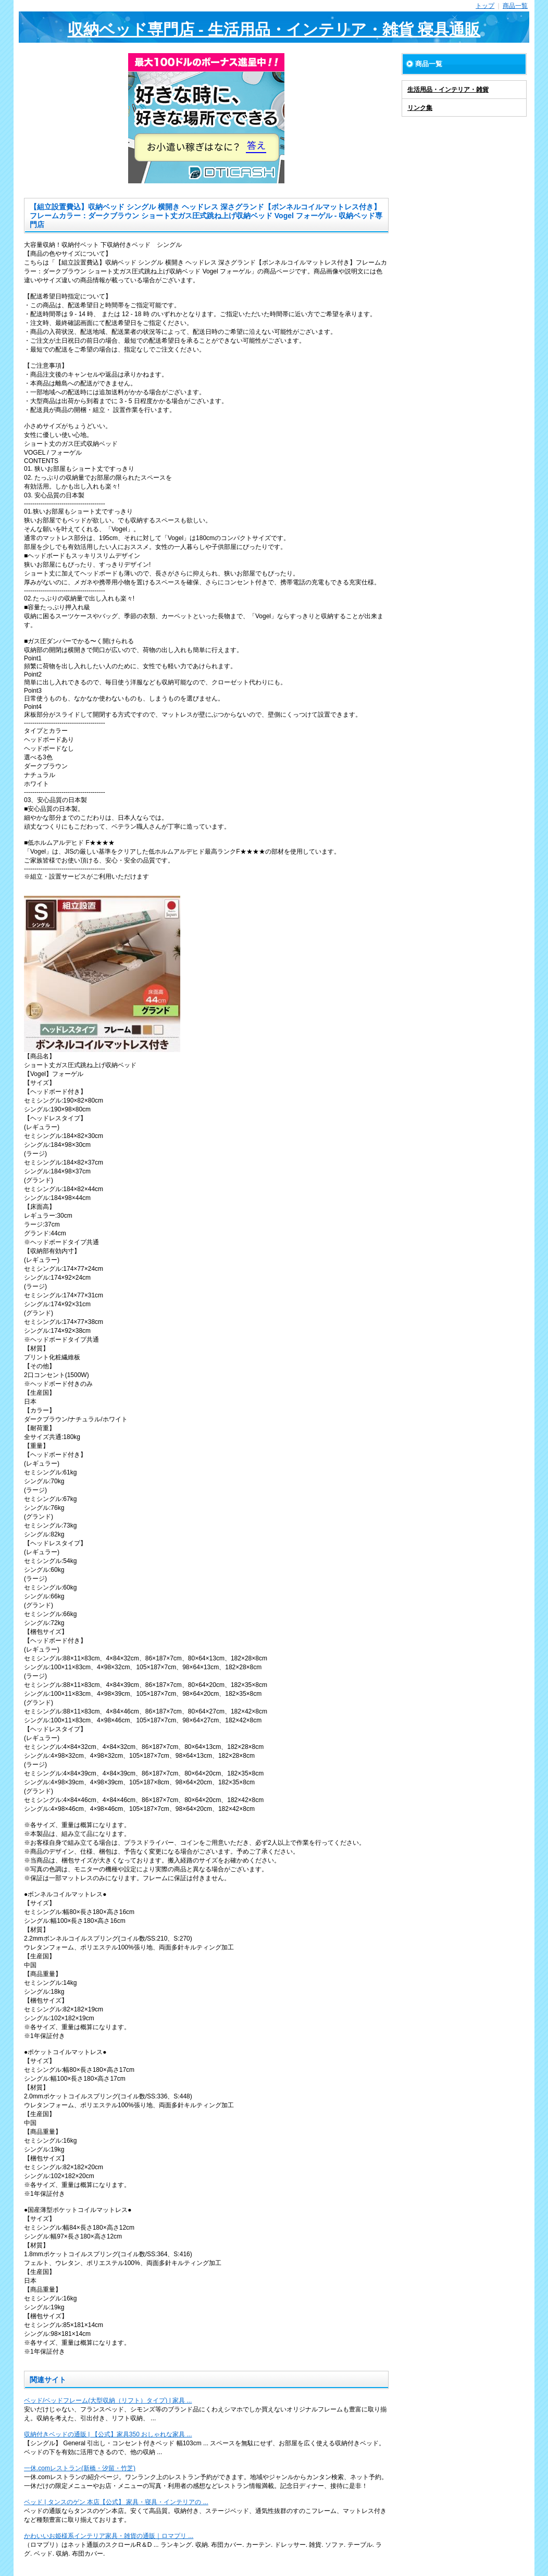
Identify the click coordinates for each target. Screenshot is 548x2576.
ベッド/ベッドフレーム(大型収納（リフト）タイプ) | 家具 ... (108, 2400)
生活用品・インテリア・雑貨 (448, 89)
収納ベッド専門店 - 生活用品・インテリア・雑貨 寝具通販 (274, 29)
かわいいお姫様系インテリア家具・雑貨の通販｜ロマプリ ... (108, 2536)
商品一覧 (515, 5)
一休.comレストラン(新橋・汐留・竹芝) (79, 2468)
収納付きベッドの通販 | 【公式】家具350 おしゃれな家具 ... (108, 2434)
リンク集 (419, 107)
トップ (485, 5)
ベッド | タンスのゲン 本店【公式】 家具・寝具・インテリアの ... (116, 2502)
